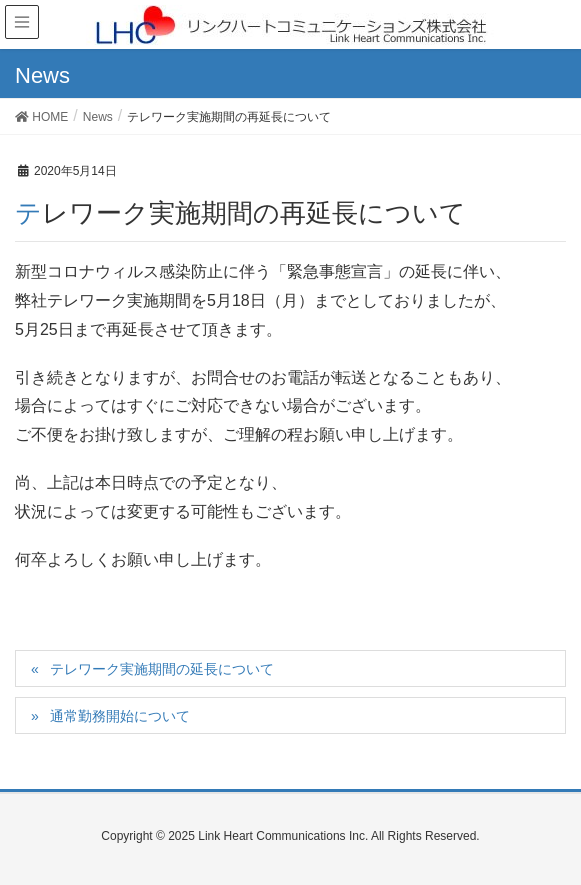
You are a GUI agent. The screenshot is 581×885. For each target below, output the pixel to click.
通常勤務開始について (120, 716)
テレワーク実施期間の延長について (162, 669)
